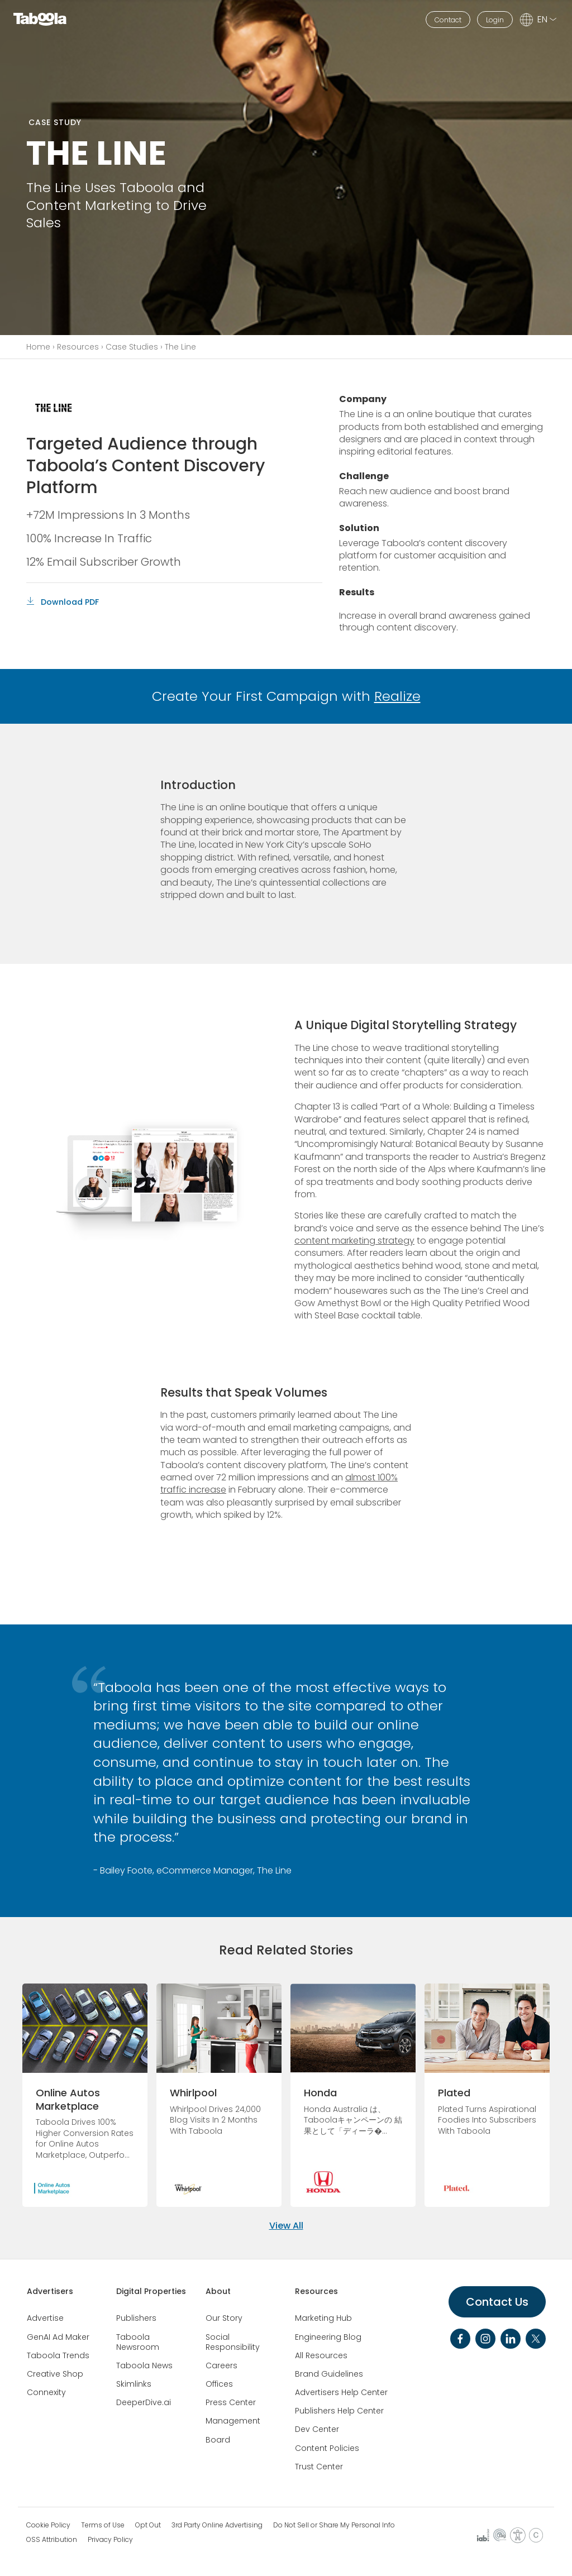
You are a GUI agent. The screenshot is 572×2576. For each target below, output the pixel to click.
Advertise (45, 2318)
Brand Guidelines (329, 2374)
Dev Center (317, 2429)
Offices (219, 2384)
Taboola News (144, 2365)
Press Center (231, 2402)
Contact (448, 20)
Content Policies (327, 2448)
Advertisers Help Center (341, 2392)
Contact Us (497, 2302)
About (218, 2291)
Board (218, 2440)
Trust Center (319, 2467)
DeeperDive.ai (143, 2402)
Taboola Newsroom (137, 2342)
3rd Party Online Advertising (217, 2525)
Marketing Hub (323, 2318)
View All (286, 2225)
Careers (221, 2365)
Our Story (224, 2318)
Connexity (46, 2392)
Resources (78, 347)
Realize (397, 696)
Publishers (136, 2318)
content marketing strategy (354, 1240)
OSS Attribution (51, 2539)
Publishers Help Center (339, 2411)
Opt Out (148, 2525)
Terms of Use (103, 2525)
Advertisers (50, 2291)
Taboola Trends (58, 2355)
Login (495, 20)
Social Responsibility (233, 2342)
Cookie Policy (48, 2525)
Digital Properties (151, 2291)
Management (233, 2421)
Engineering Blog (328, 2337)
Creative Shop (55, 2374)
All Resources (321, 2355)
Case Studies (132, 347)
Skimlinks (133, 2384)
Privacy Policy (110, 2539)
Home (38, 347)
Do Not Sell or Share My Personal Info (334, 2525)
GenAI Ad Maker (58, 2337)
